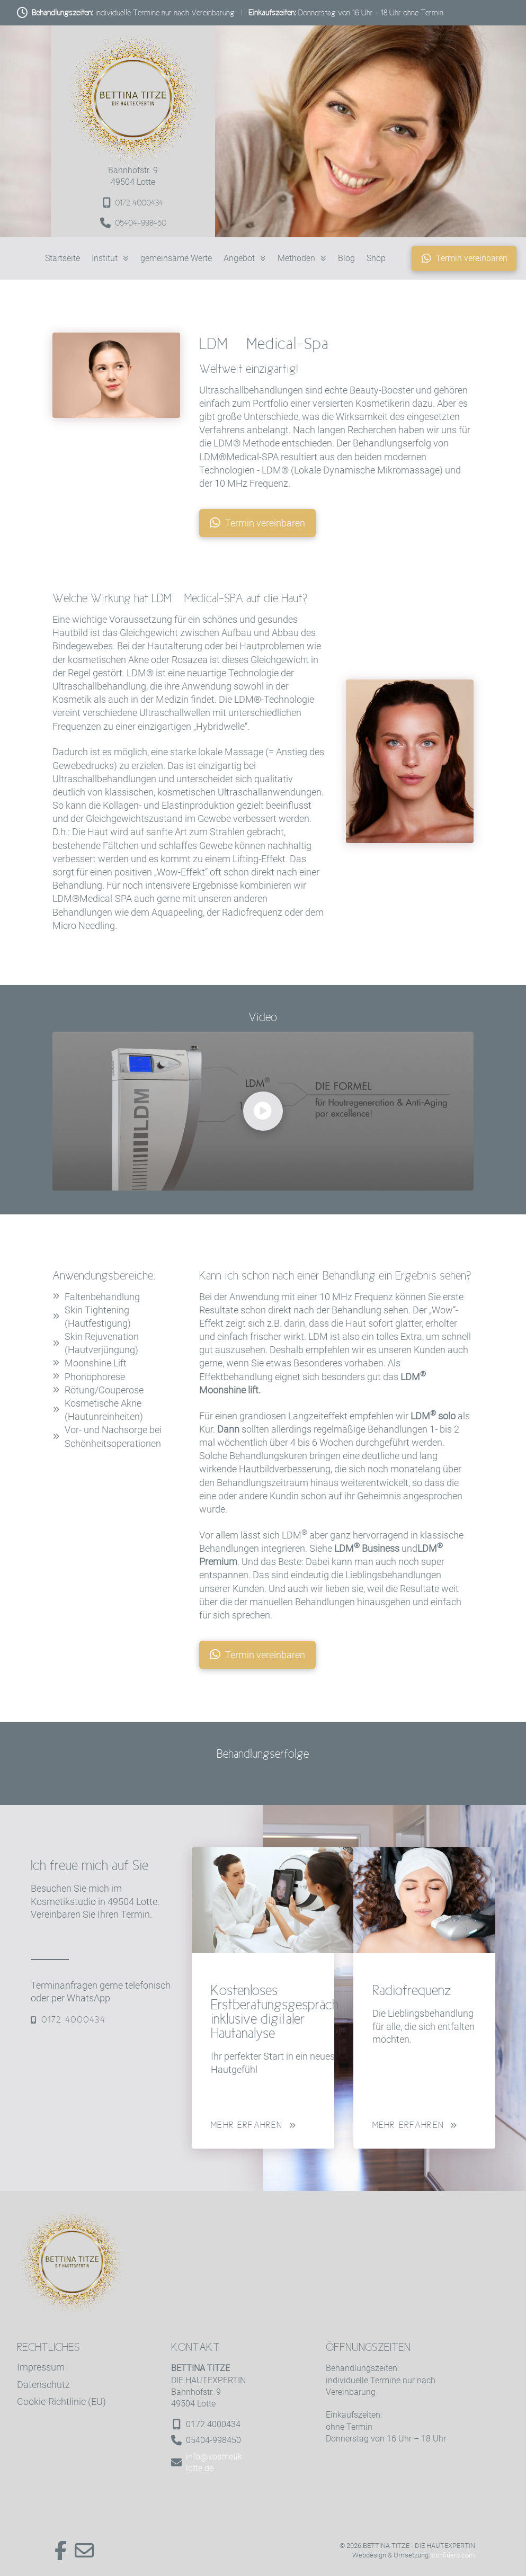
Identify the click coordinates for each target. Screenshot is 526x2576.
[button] (262, 1111)
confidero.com (453, 2555)
